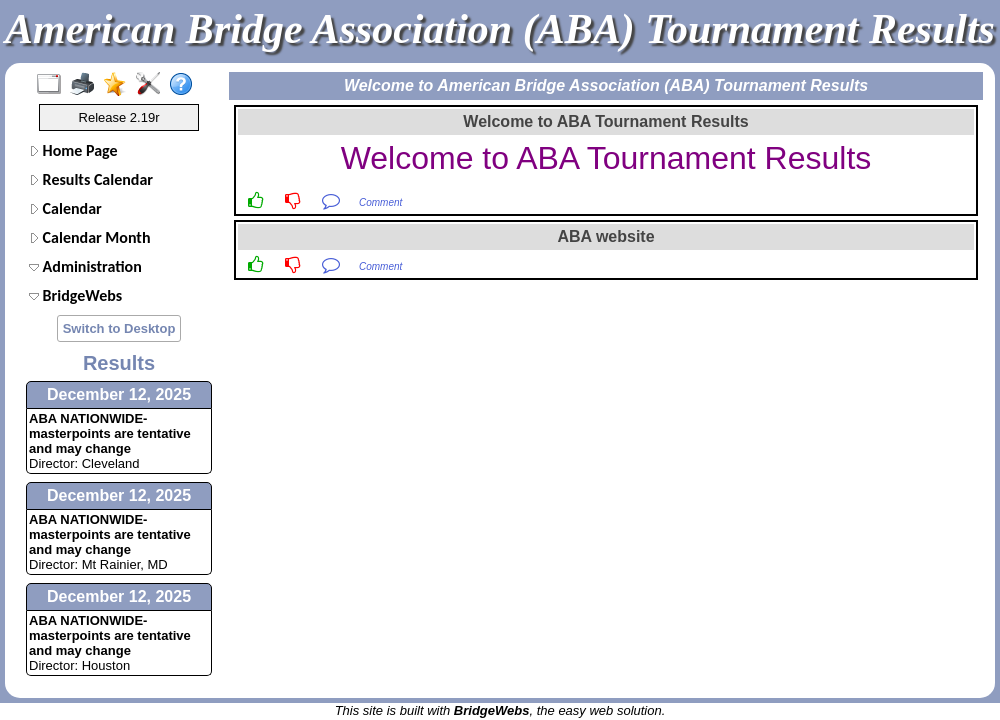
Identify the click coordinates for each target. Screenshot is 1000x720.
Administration (85, 266)
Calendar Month (90, 237)
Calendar (65, 208)
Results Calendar (91, 179)
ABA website (605, 236)
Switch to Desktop (119, 328)
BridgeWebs (75, 295)
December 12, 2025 (119, 394)
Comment (380, 202)
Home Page (73, 150)
